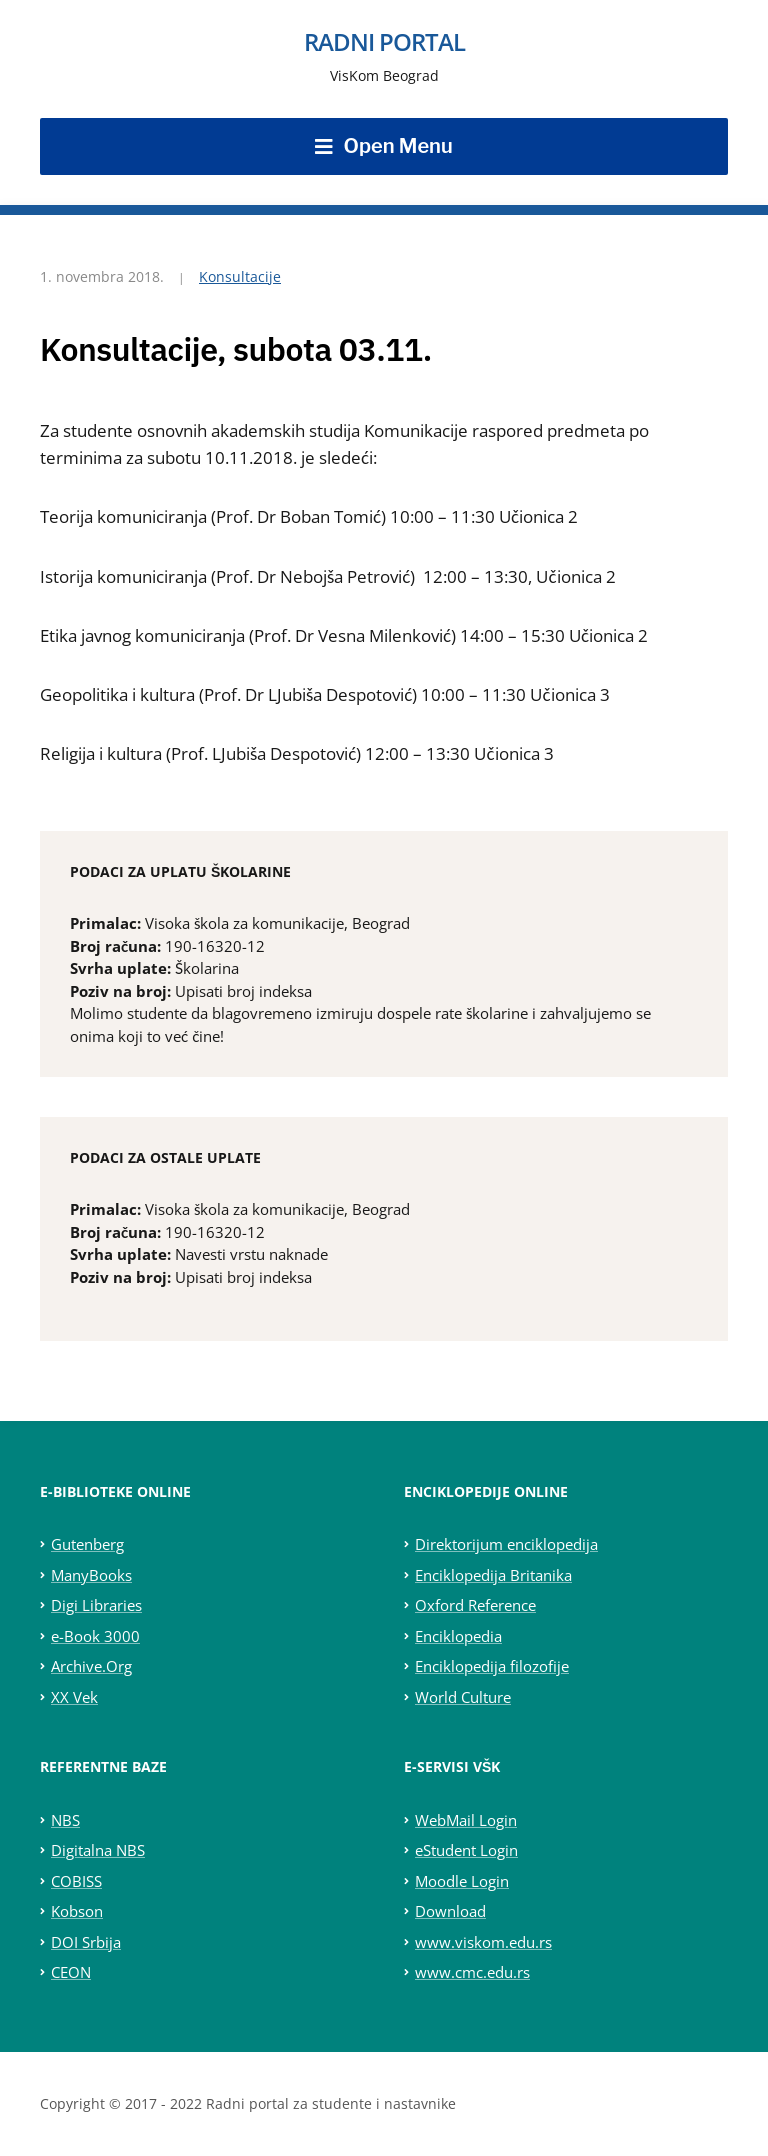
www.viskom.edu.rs (483, 1942)
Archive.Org (91, 1666)
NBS (65, 1820)
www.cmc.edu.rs (472, 1972)
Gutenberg (87, 1544)
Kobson (77, 1911)
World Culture (463, 1697)
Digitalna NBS (98, 1850)
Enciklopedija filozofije (492, 1666)
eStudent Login (466, 1850)
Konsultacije (240, 276)
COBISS (76, 1881)
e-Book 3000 (95, 1636)
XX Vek (74, 1697)
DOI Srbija (86, 1942)
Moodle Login (462, 1881)
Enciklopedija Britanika (493, 1575)
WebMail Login (466, 1820)
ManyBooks (91, 1575)
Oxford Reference (475, 1605)
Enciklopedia (458, 1636)
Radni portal (384, 41)
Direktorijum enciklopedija (506, 1544)
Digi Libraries (96, 1605)
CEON (71, 1972)
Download (450, 1911)
